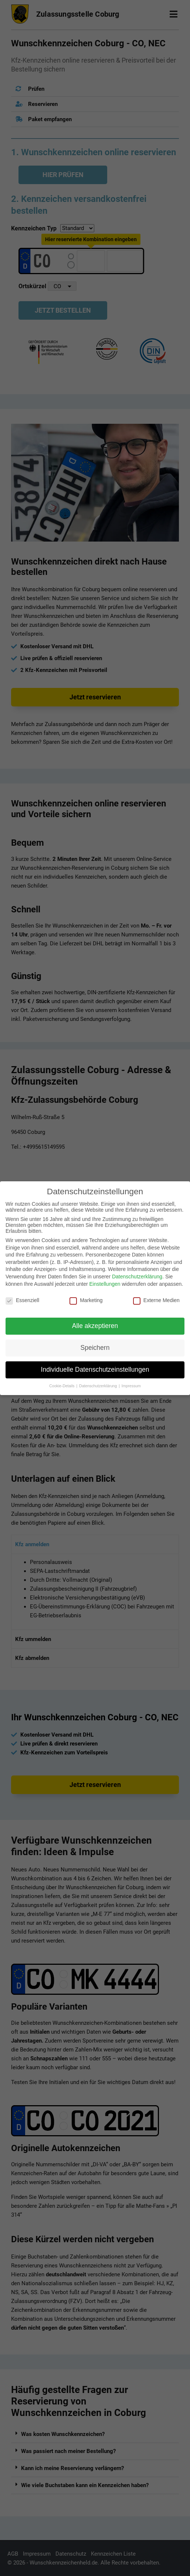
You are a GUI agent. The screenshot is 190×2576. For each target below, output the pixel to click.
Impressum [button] (131, 1386)
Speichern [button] (95, 1347)
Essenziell (22, 1300)
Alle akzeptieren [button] (95, 1325)
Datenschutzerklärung (137, 1276)
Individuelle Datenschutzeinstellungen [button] (95, 1369)
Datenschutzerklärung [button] (98, 1386)
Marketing (85, 1300)
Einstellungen (104, 1284)
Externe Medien (156, 1300)
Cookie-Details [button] (62, 1386)
